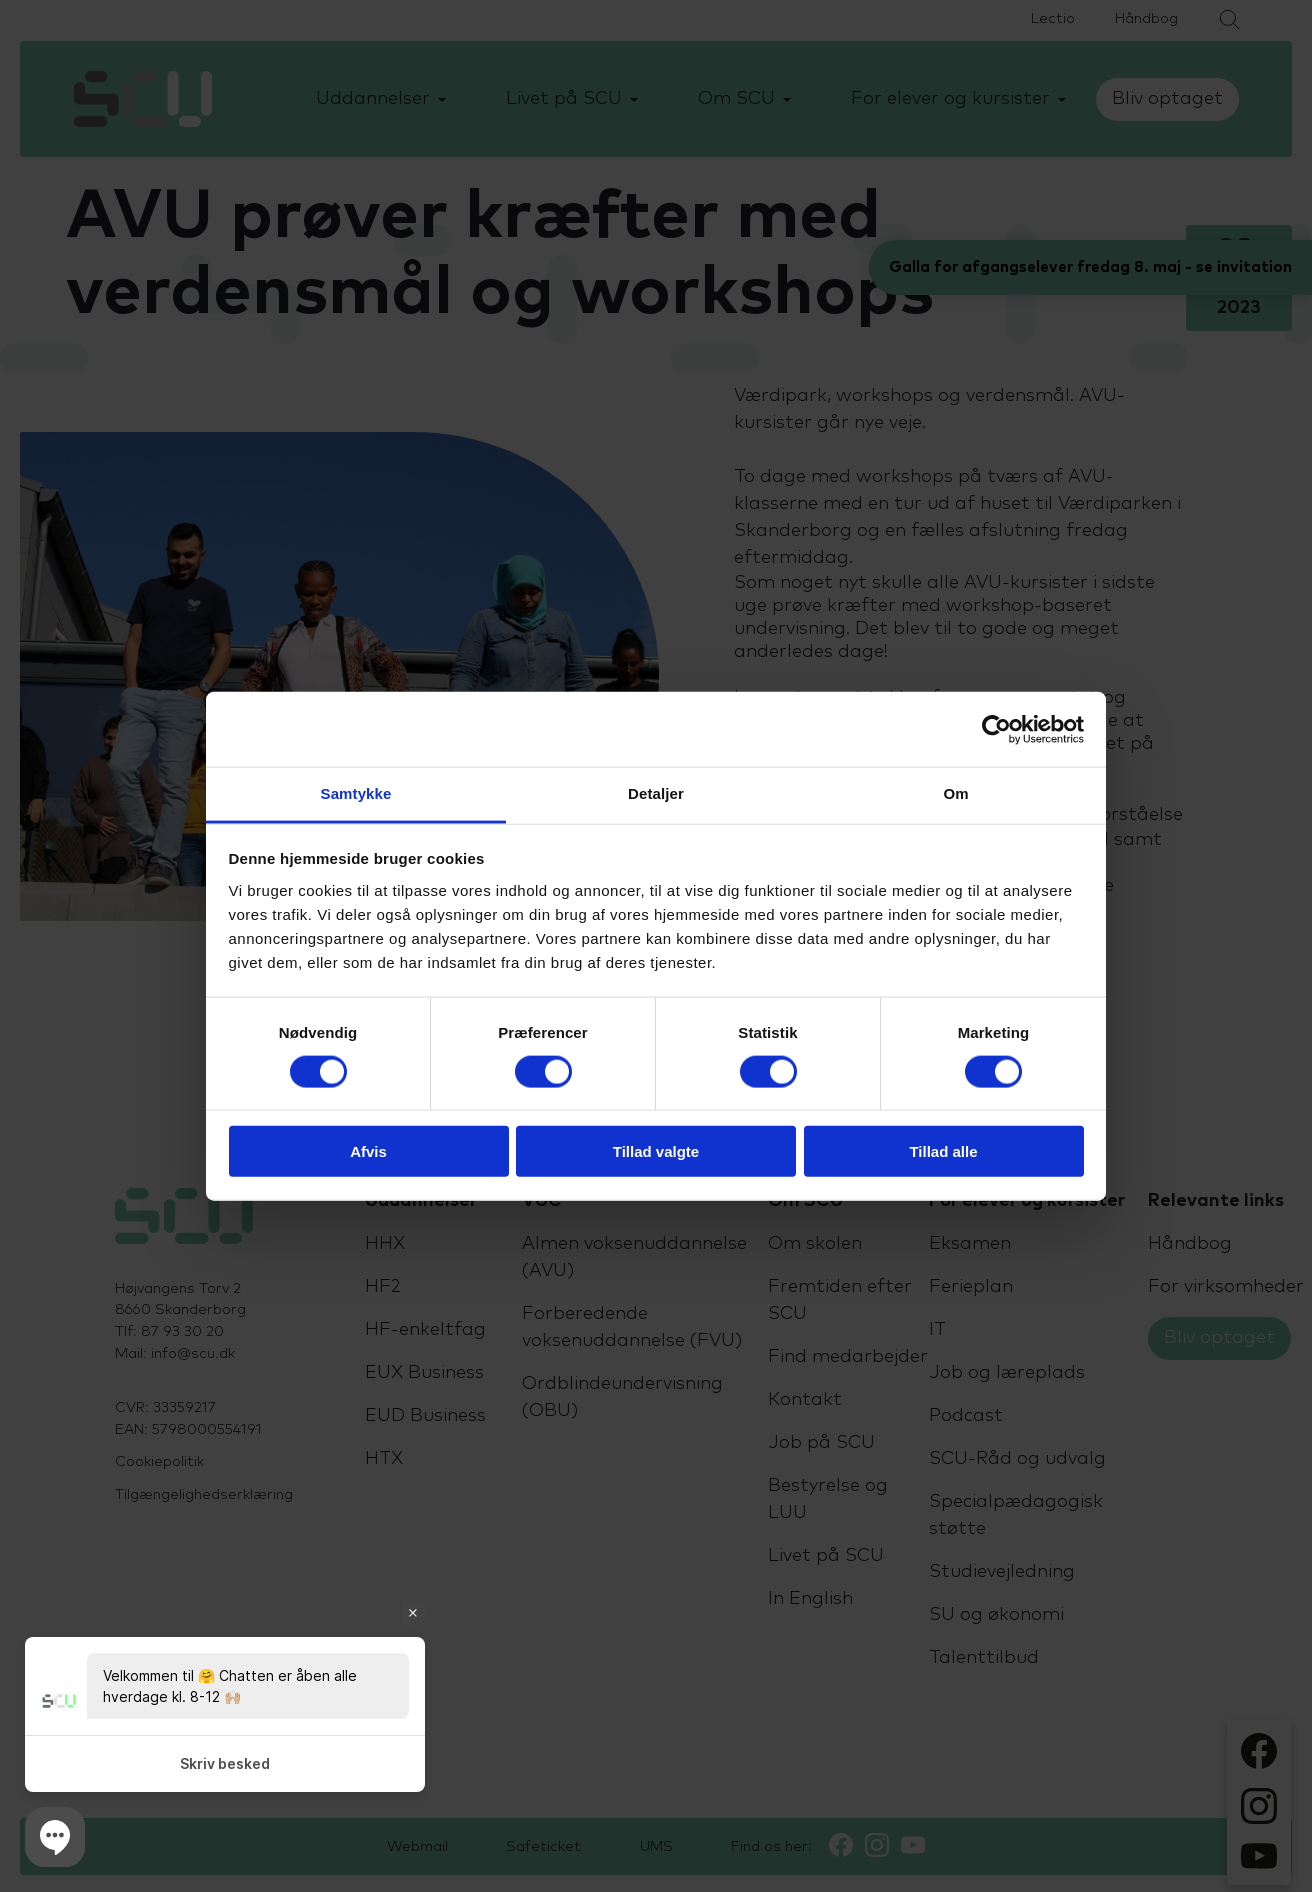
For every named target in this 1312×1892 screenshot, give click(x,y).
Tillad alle (943, 1151)
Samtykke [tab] (356, 793)
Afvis (368, 1151)
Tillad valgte (656, 1151)
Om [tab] (955, 793)
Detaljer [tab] (656, 793)
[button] (55, 1837)
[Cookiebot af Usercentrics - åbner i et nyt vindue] (996, 729)
